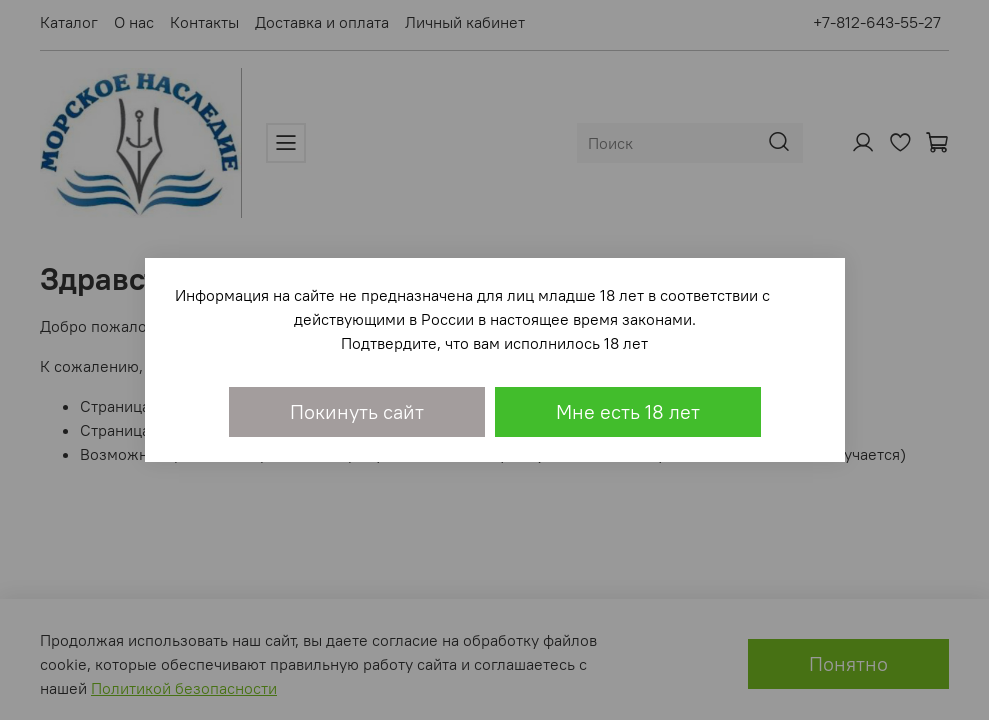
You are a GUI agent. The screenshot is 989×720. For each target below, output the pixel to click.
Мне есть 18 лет (628, 411)
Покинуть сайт (357, 411)
